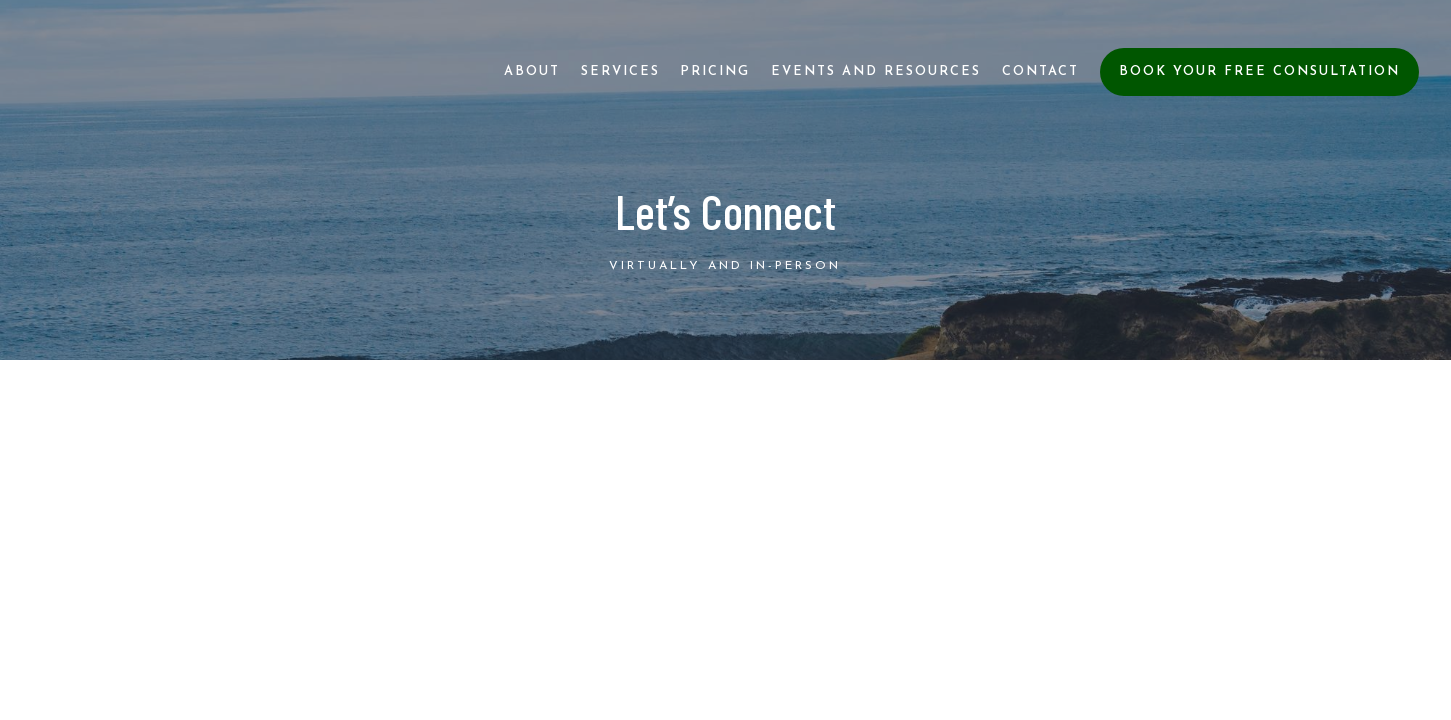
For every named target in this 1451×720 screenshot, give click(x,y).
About (532, 71)
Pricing (715, 71)
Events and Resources (876, 71)
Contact (1040, 71)
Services (620, 71)
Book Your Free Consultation (1259, 71)
